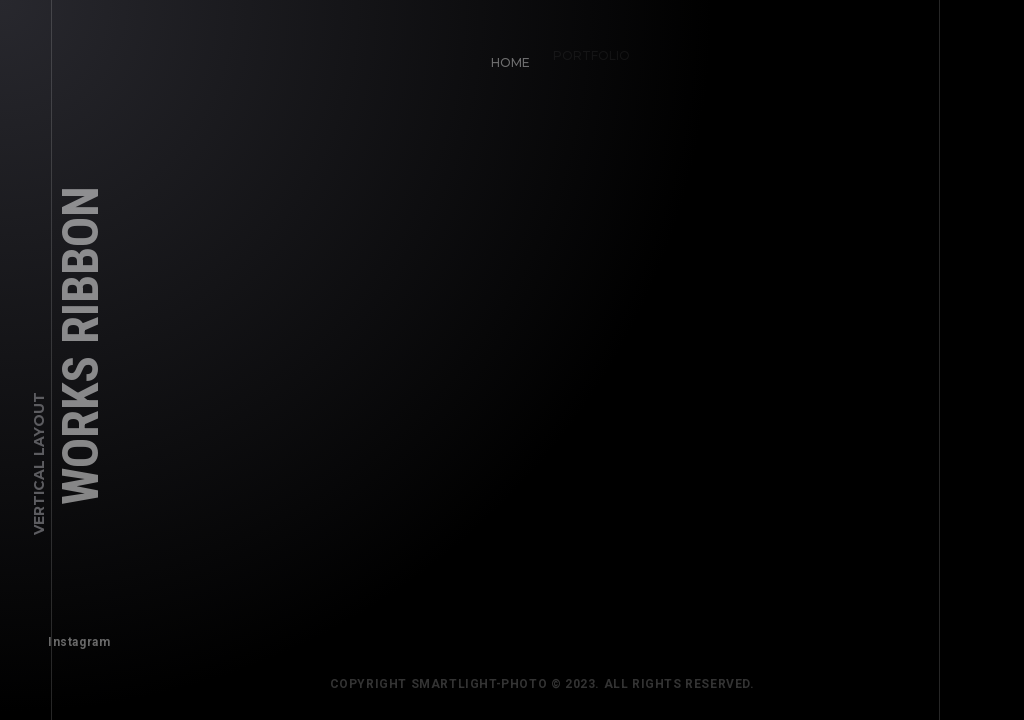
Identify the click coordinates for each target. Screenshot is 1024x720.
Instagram (74, 637)
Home (505, 57)
